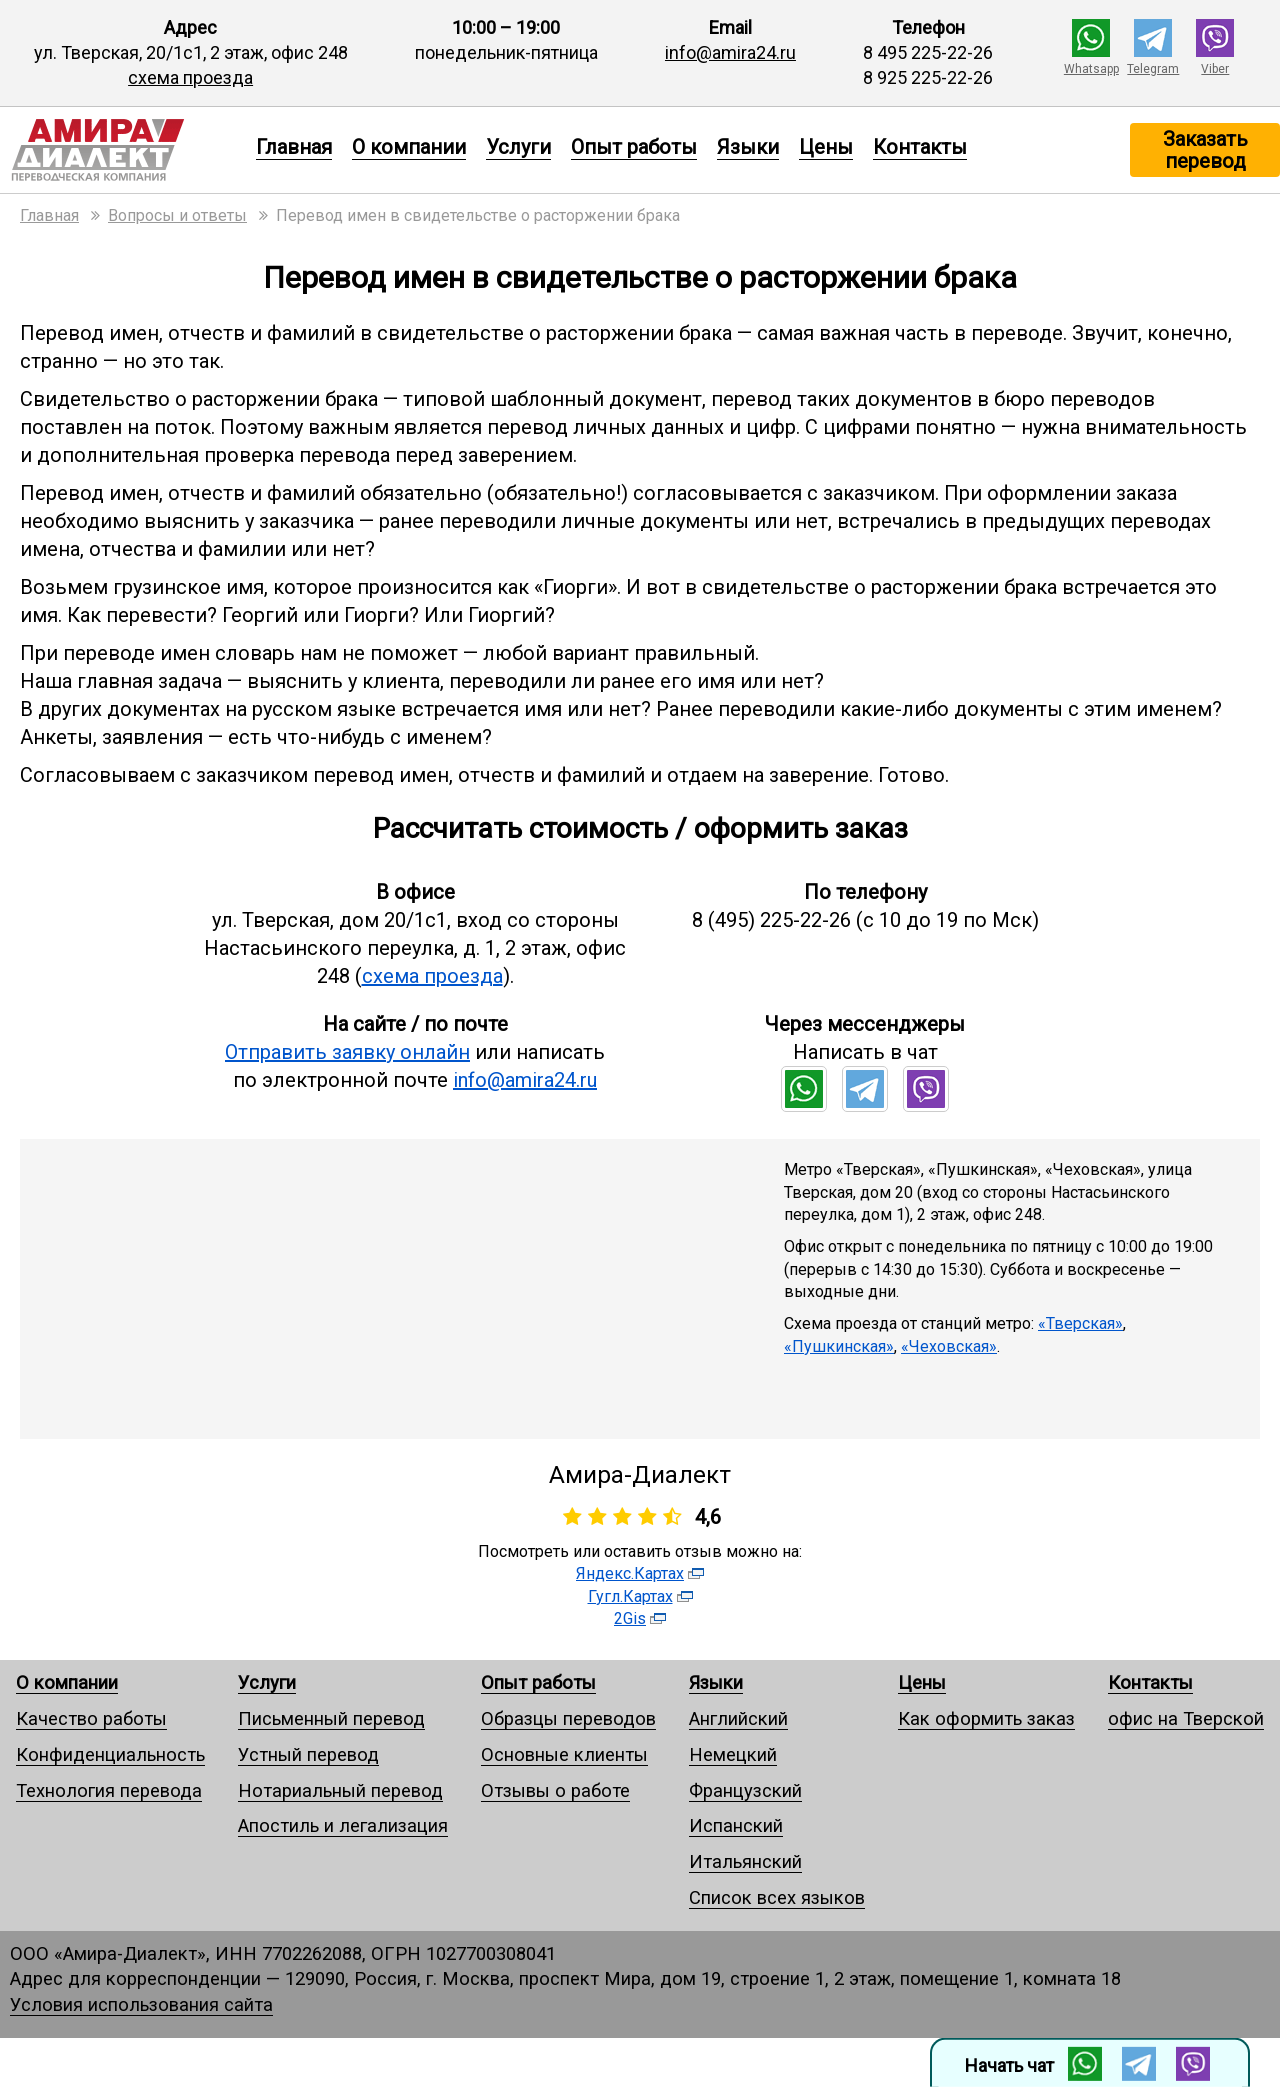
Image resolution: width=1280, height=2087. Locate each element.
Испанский (736, 1825)
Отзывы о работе (555, 1790)
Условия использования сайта (141, 2004)
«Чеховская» (949, 1346)
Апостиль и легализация (343, 1825)
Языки (748, 147)
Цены (826, 147)
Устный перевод (308, 1754)
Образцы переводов (568, 1718)
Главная (294, 147)
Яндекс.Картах (630, 1573)
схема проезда (190, 77)
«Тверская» (1080, 1323)
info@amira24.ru (730, 52)
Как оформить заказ (986, 1718)
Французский (745, 1790)
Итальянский (745, 1861)
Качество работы (91, 1718)
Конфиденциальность (110, 1754)
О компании (409, 147)
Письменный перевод (331, 1718)
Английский (738, 1718)
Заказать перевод (1205, 150)
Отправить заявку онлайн (347, 1052)
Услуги (518, 147)
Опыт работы (634, 147)
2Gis (630, 1618)
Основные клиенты (564, 1754)
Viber (1215, 69)
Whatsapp (1091, 69)
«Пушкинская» (839, 1346)
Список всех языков (777, 1897)
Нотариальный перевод (340, 1790)
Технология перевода (109, 1790)
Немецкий (733, 1754)
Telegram (1153, 69)
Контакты (920, 147)
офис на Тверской (1186, 1718)
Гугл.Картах (630, 1596)
